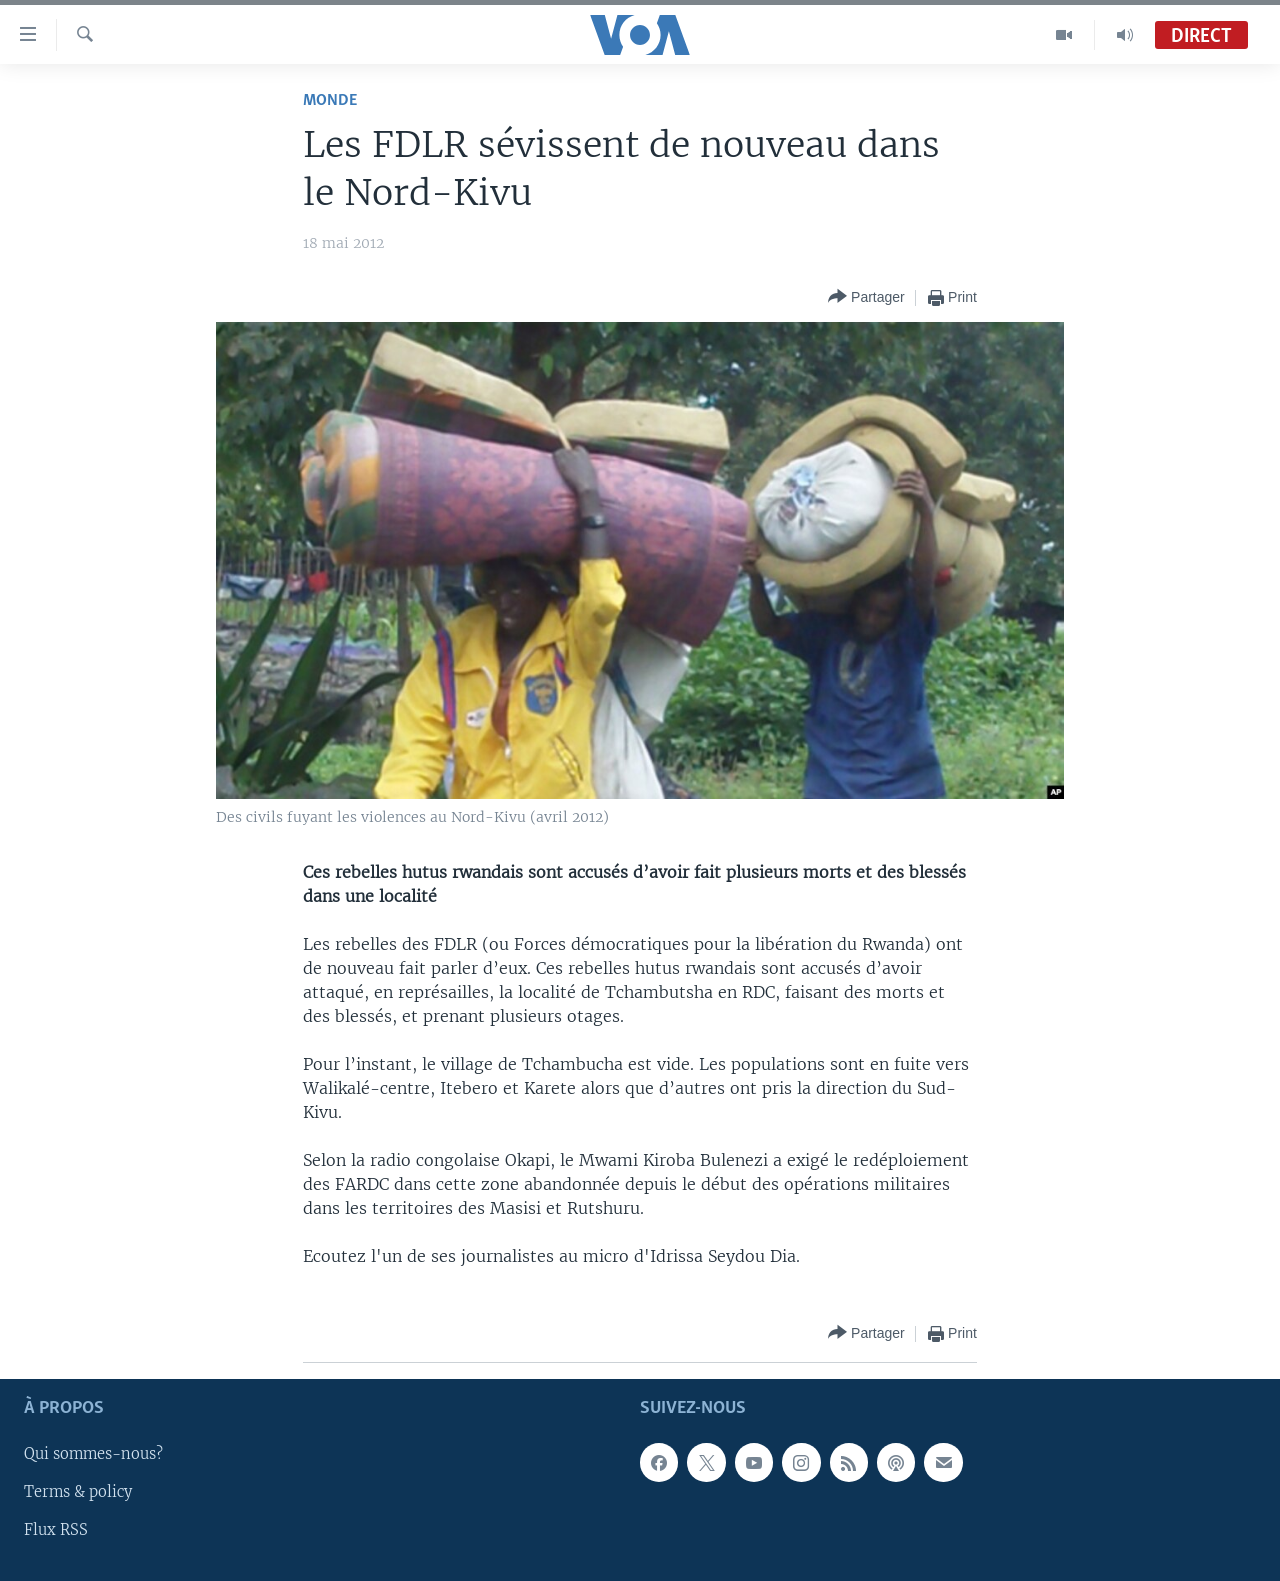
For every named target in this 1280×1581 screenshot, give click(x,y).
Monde (330, 100)
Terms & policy (78, 1492)
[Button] (866, 297)
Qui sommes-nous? (93, 1454)
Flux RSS (56, 1530)
